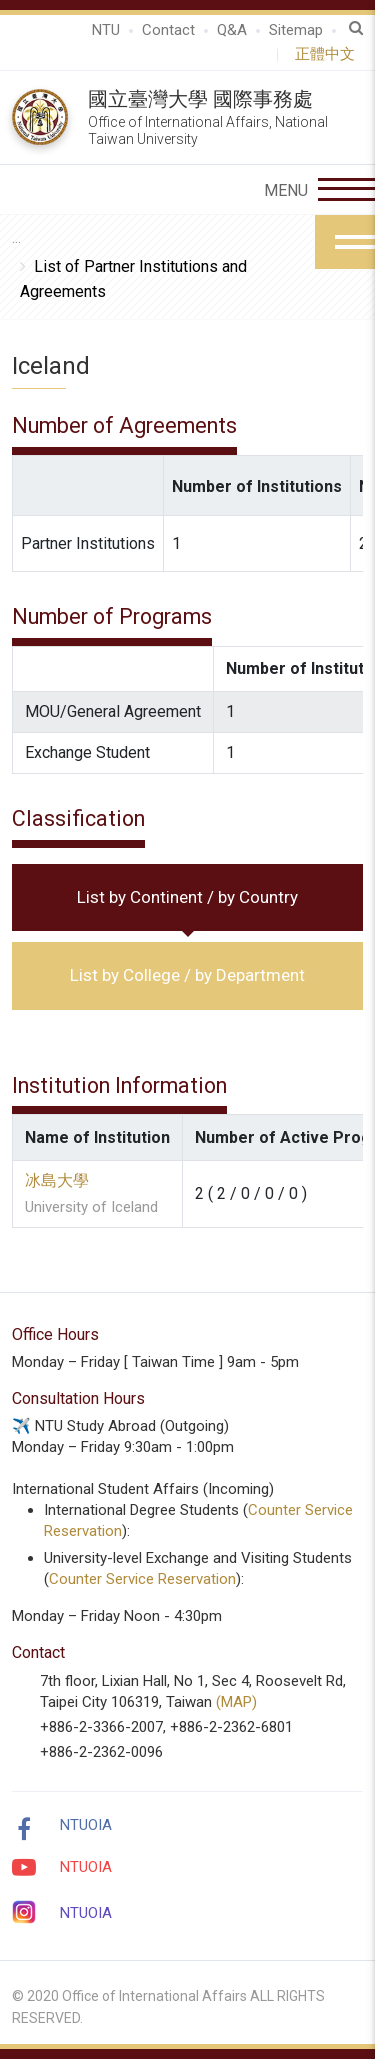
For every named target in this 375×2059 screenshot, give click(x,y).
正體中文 (329, 54)
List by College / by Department (187, 975)
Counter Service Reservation (142, 1579)
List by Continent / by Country (187, 897)
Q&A (232, 30)
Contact (168, 30)
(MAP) (236, 1702)
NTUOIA (86, 1825)
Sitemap (296, 30)
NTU (106, 30)
